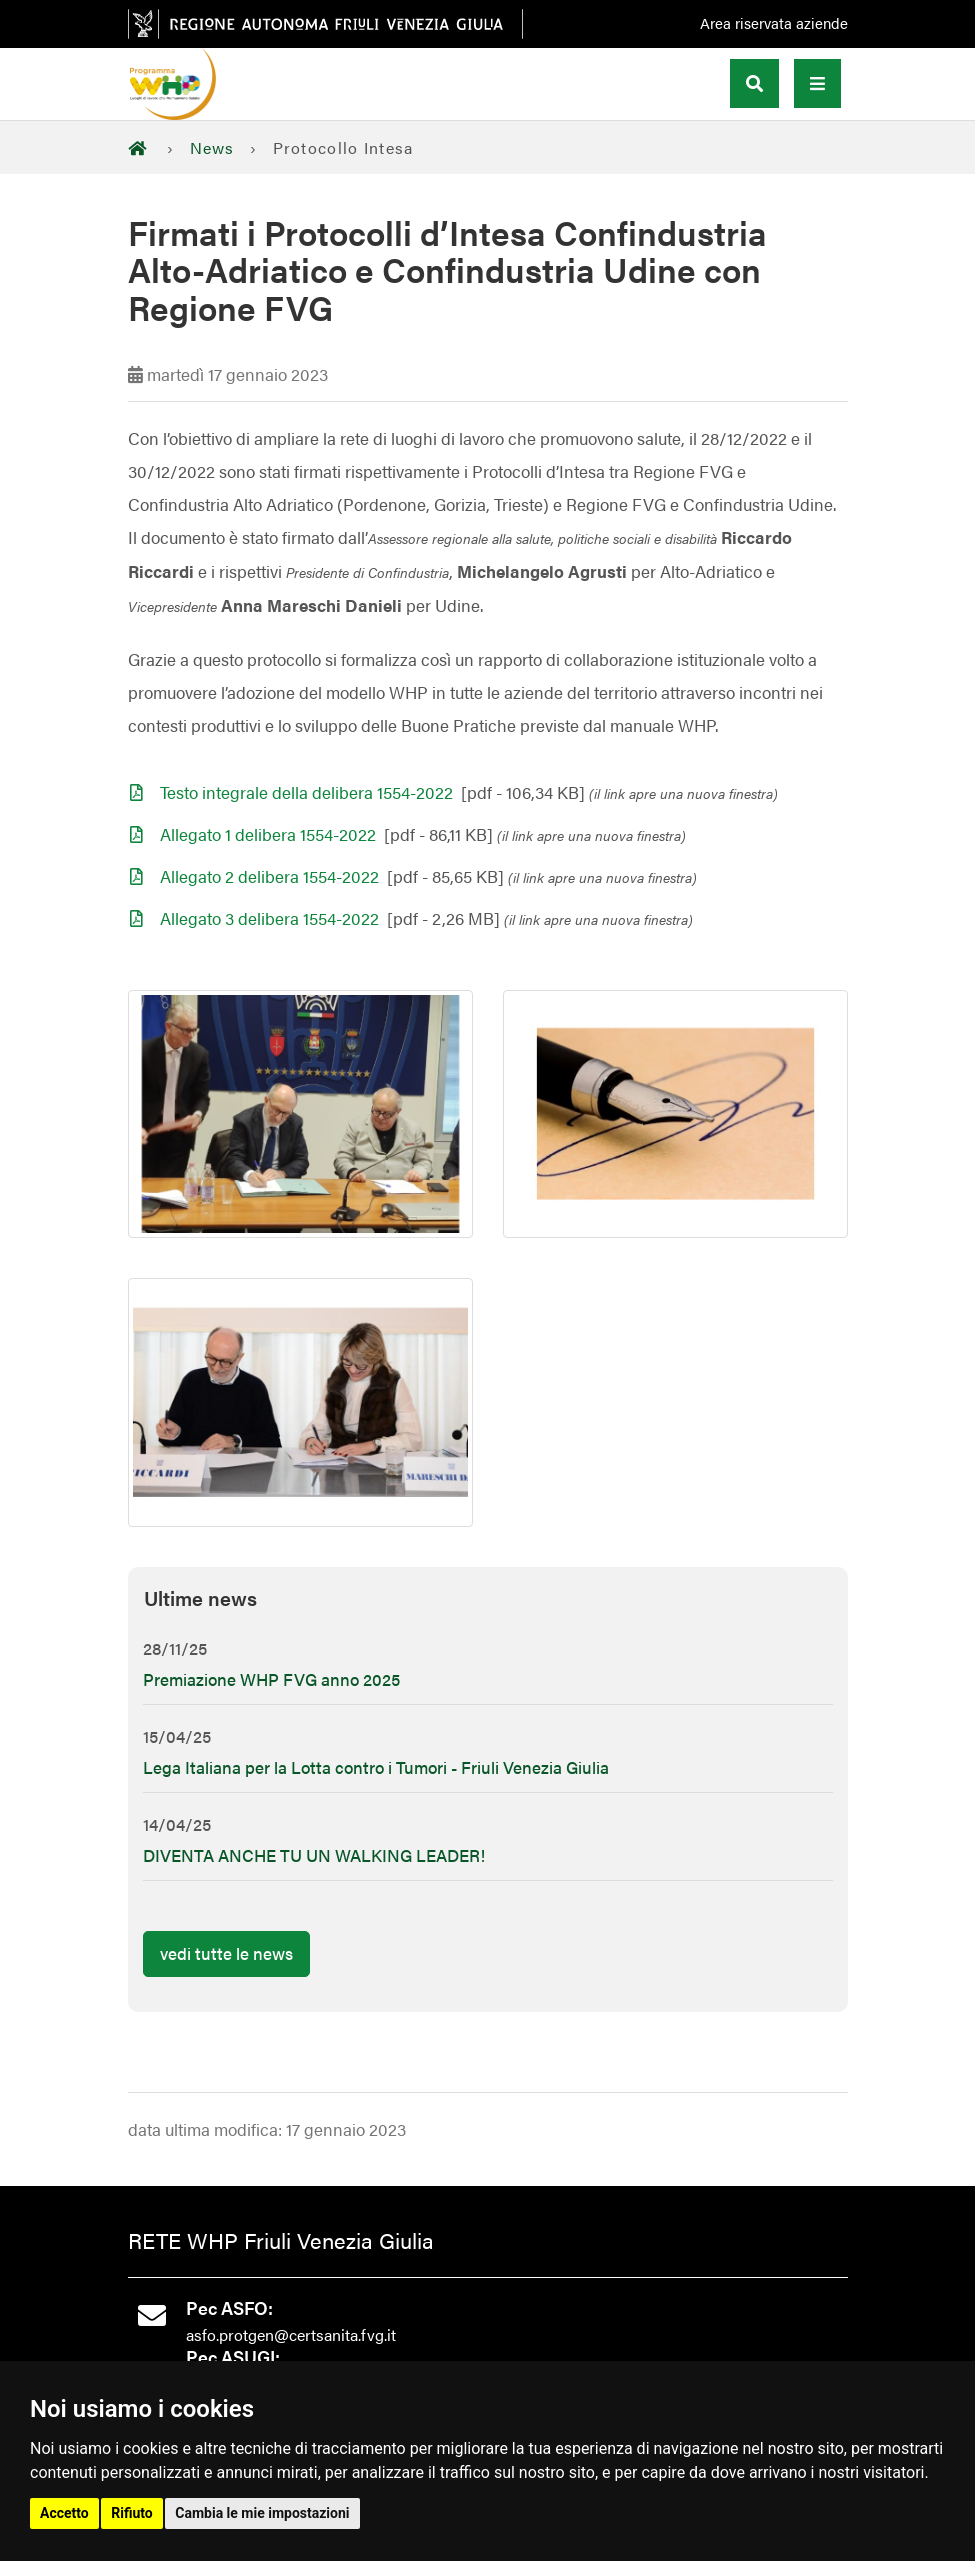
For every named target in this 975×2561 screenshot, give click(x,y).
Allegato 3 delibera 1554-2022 (269, 918)
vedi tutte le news (226, 1953)
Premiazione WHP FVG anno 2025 (271, 1679)
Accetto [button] (64, 2513)
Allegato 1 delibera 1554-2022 (268, 834)
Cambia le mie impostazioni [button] (262, 2513)
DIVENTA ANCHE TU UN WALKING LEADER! (314, 1855)
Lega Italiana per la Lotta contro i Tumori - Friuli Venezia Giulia (376, 1767)
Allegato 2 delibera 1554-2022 (269, 876)
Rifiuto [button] (132, 2513)
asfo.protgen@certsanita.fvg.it (291, 2334)
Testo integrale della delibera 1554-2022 (306, 792)
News (212, 147)
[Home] (143, 147)
